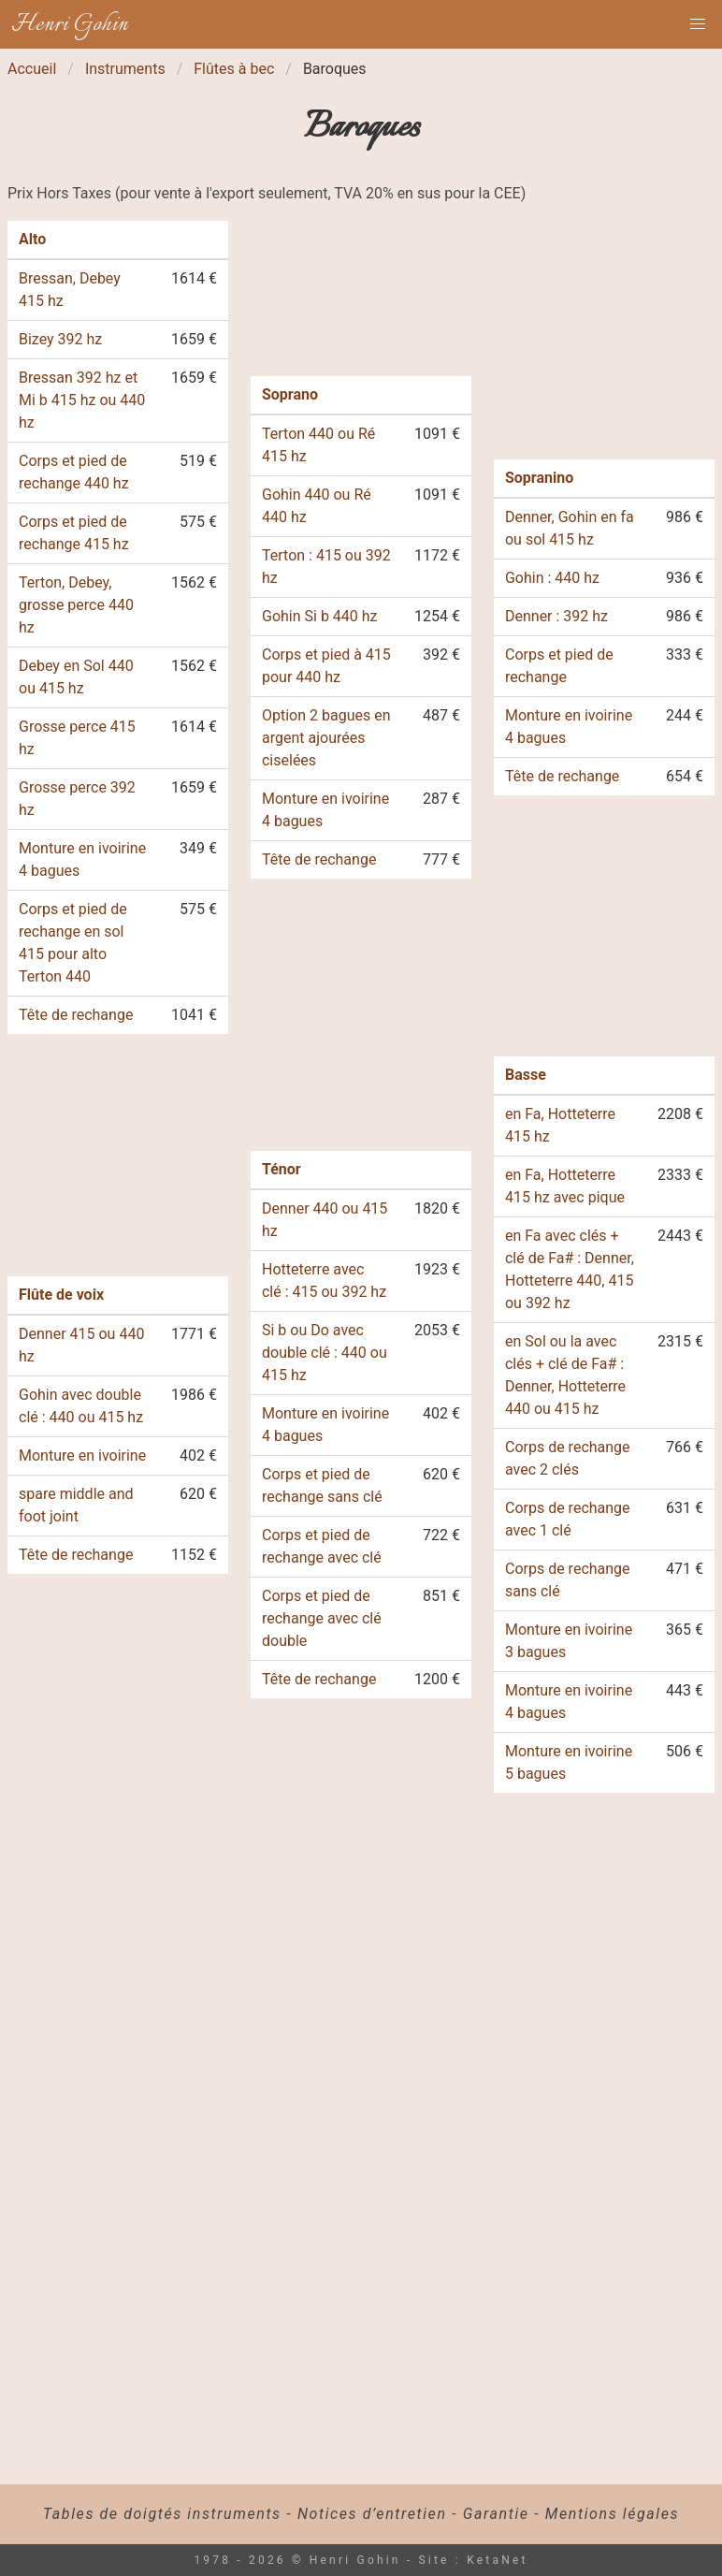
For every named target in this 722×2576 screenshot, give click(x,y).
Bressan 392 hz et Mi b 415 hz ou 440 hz (82, 400)
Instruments (125, 69)
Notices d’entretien (372, 2514)
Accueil (31, 69)
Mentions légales (612, 2514)
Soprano (290, 394)
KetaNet (497, 2560)
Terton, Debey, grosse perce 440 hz (76, 605)
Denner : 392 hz (556, 616)
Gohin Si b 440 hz (320, 616)
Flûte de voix (61, 1294)
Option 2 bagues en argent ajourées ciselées (326, 737)
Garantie (496, 2514)
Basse (525, 1075)
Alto (32, 239)
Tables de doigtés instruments (162, 2514)
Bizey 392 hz (60, 339)
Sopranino (539, 478)
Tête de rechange (76, 1015)
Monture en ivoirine (82, 1455)
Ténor (281, 1169)
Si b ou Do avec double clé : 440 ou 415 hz (324, 1352)
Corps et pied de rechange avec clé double (322, 1618)
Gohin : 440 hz (552, 578)
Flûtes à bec (234, 69)
